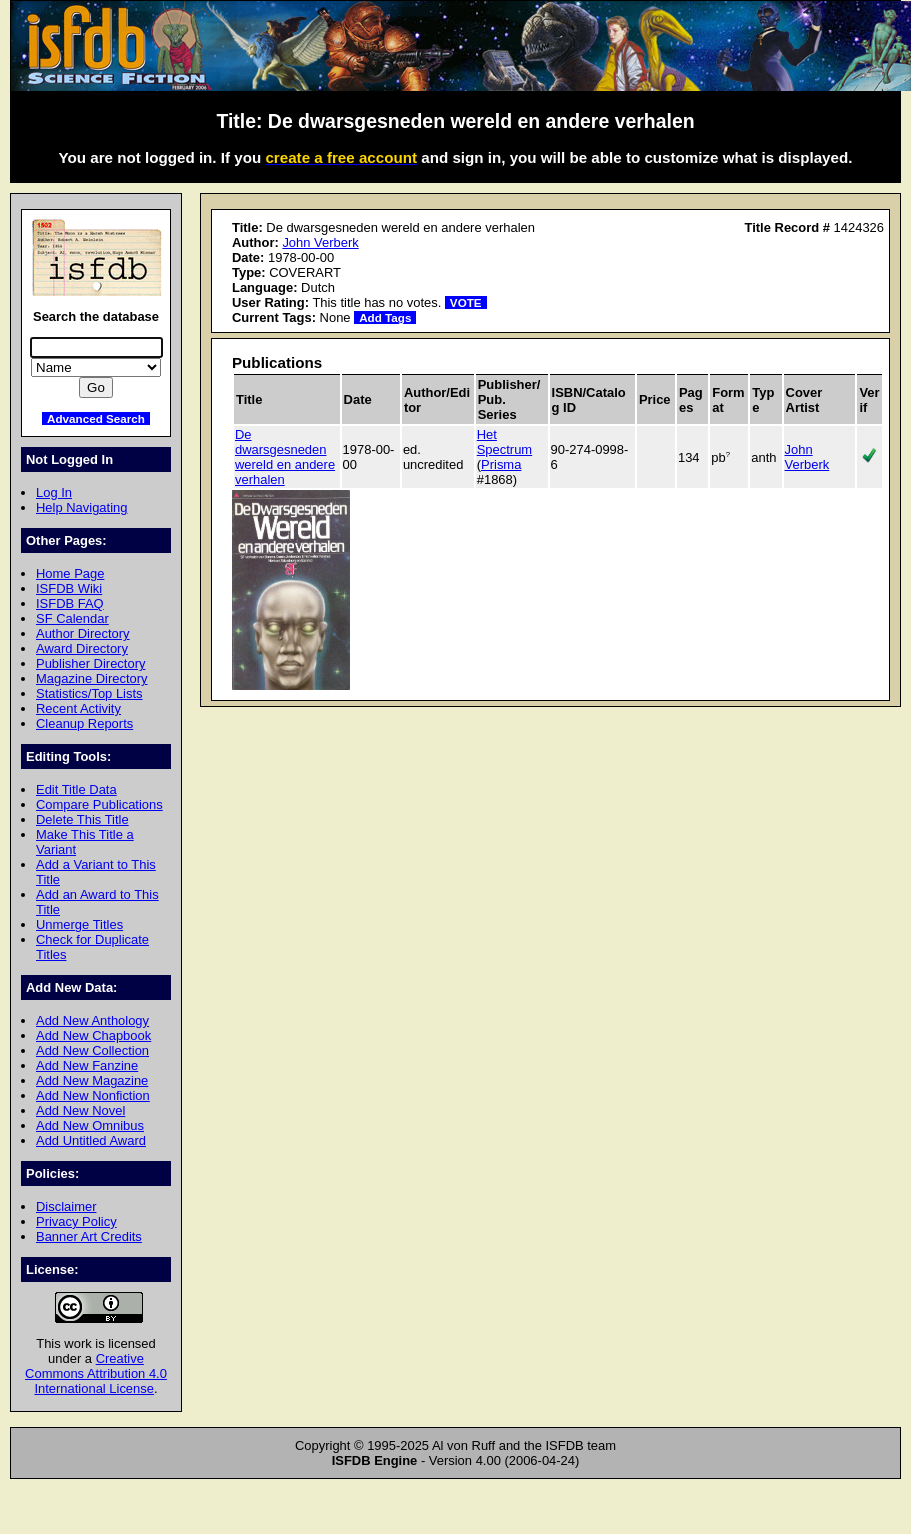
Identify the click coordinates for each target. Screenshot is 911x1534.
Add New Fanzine (87, 1065)
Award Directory (82, 648)
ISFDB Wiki (69, 588)
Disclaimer (66, 1206)
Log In (54, 492)
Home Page (70, 573)
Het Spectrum (504, 442)
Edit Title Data (76, 789)
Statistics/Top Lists (89, 693)
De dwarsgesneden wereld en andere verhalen (285, 457)
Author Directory (83, 633)
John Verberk (320, 242)
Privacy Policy (76, 1221)
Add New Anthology (92, 1020)
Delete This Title (82, 819)
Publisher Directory (90, 663)
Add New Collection (92, 1050)
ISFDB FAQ (70, 603)
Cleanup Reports (84, 723)
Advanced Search (96, 418)
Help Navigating (81, 507)
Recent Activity (78, 708)
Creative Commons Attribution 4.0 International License (96, 1373)
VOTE (466, 302)
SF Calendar (72, 618)
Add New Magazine (92, 1080)
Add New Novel (80, 1110)
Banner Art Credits (89, 1236)
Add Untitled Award (91, 1140)
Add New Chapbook (93, 1035)
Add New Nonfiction (93, 1095)
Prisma (501, 464)
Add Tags (385, 317)
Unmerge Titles (79, 924)
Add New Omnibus (90, 1125)
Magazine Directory (92, 678)
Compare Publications (99, 804)
